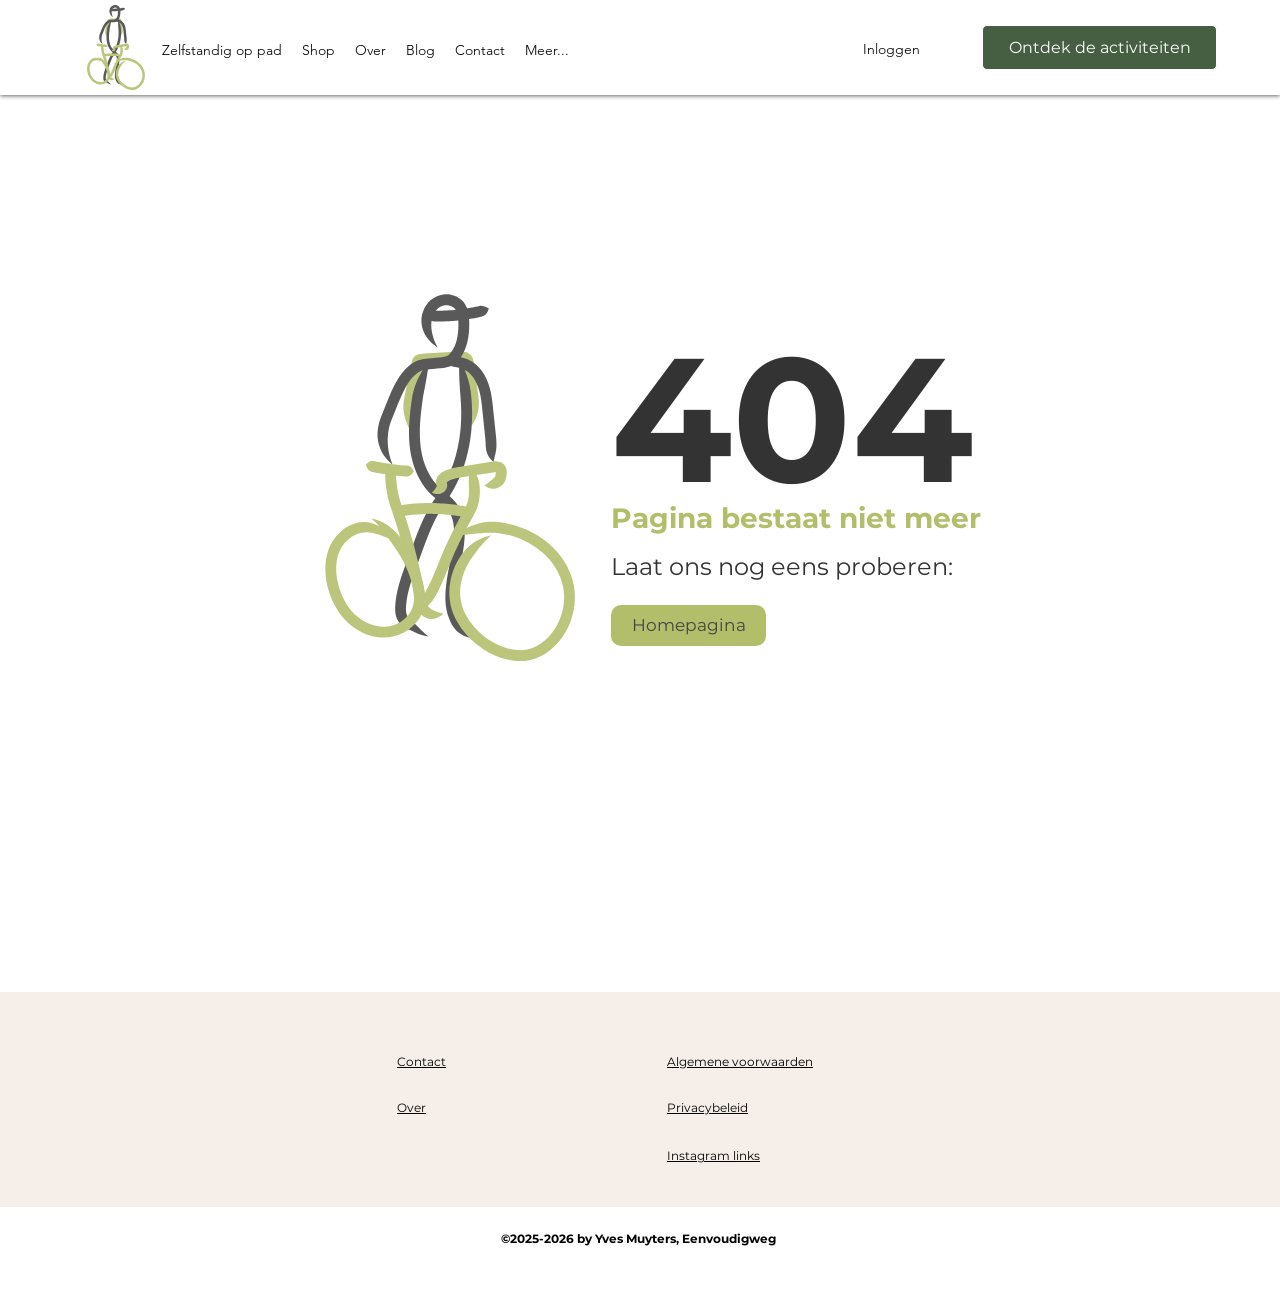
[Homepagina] (688, 625)
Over (411, 1107)
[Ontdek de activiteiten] (1099, 47)
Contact (421, 1061)
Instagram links (713, 1155)
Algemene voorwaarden (740, 1061)
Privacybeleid (707, 1107)
